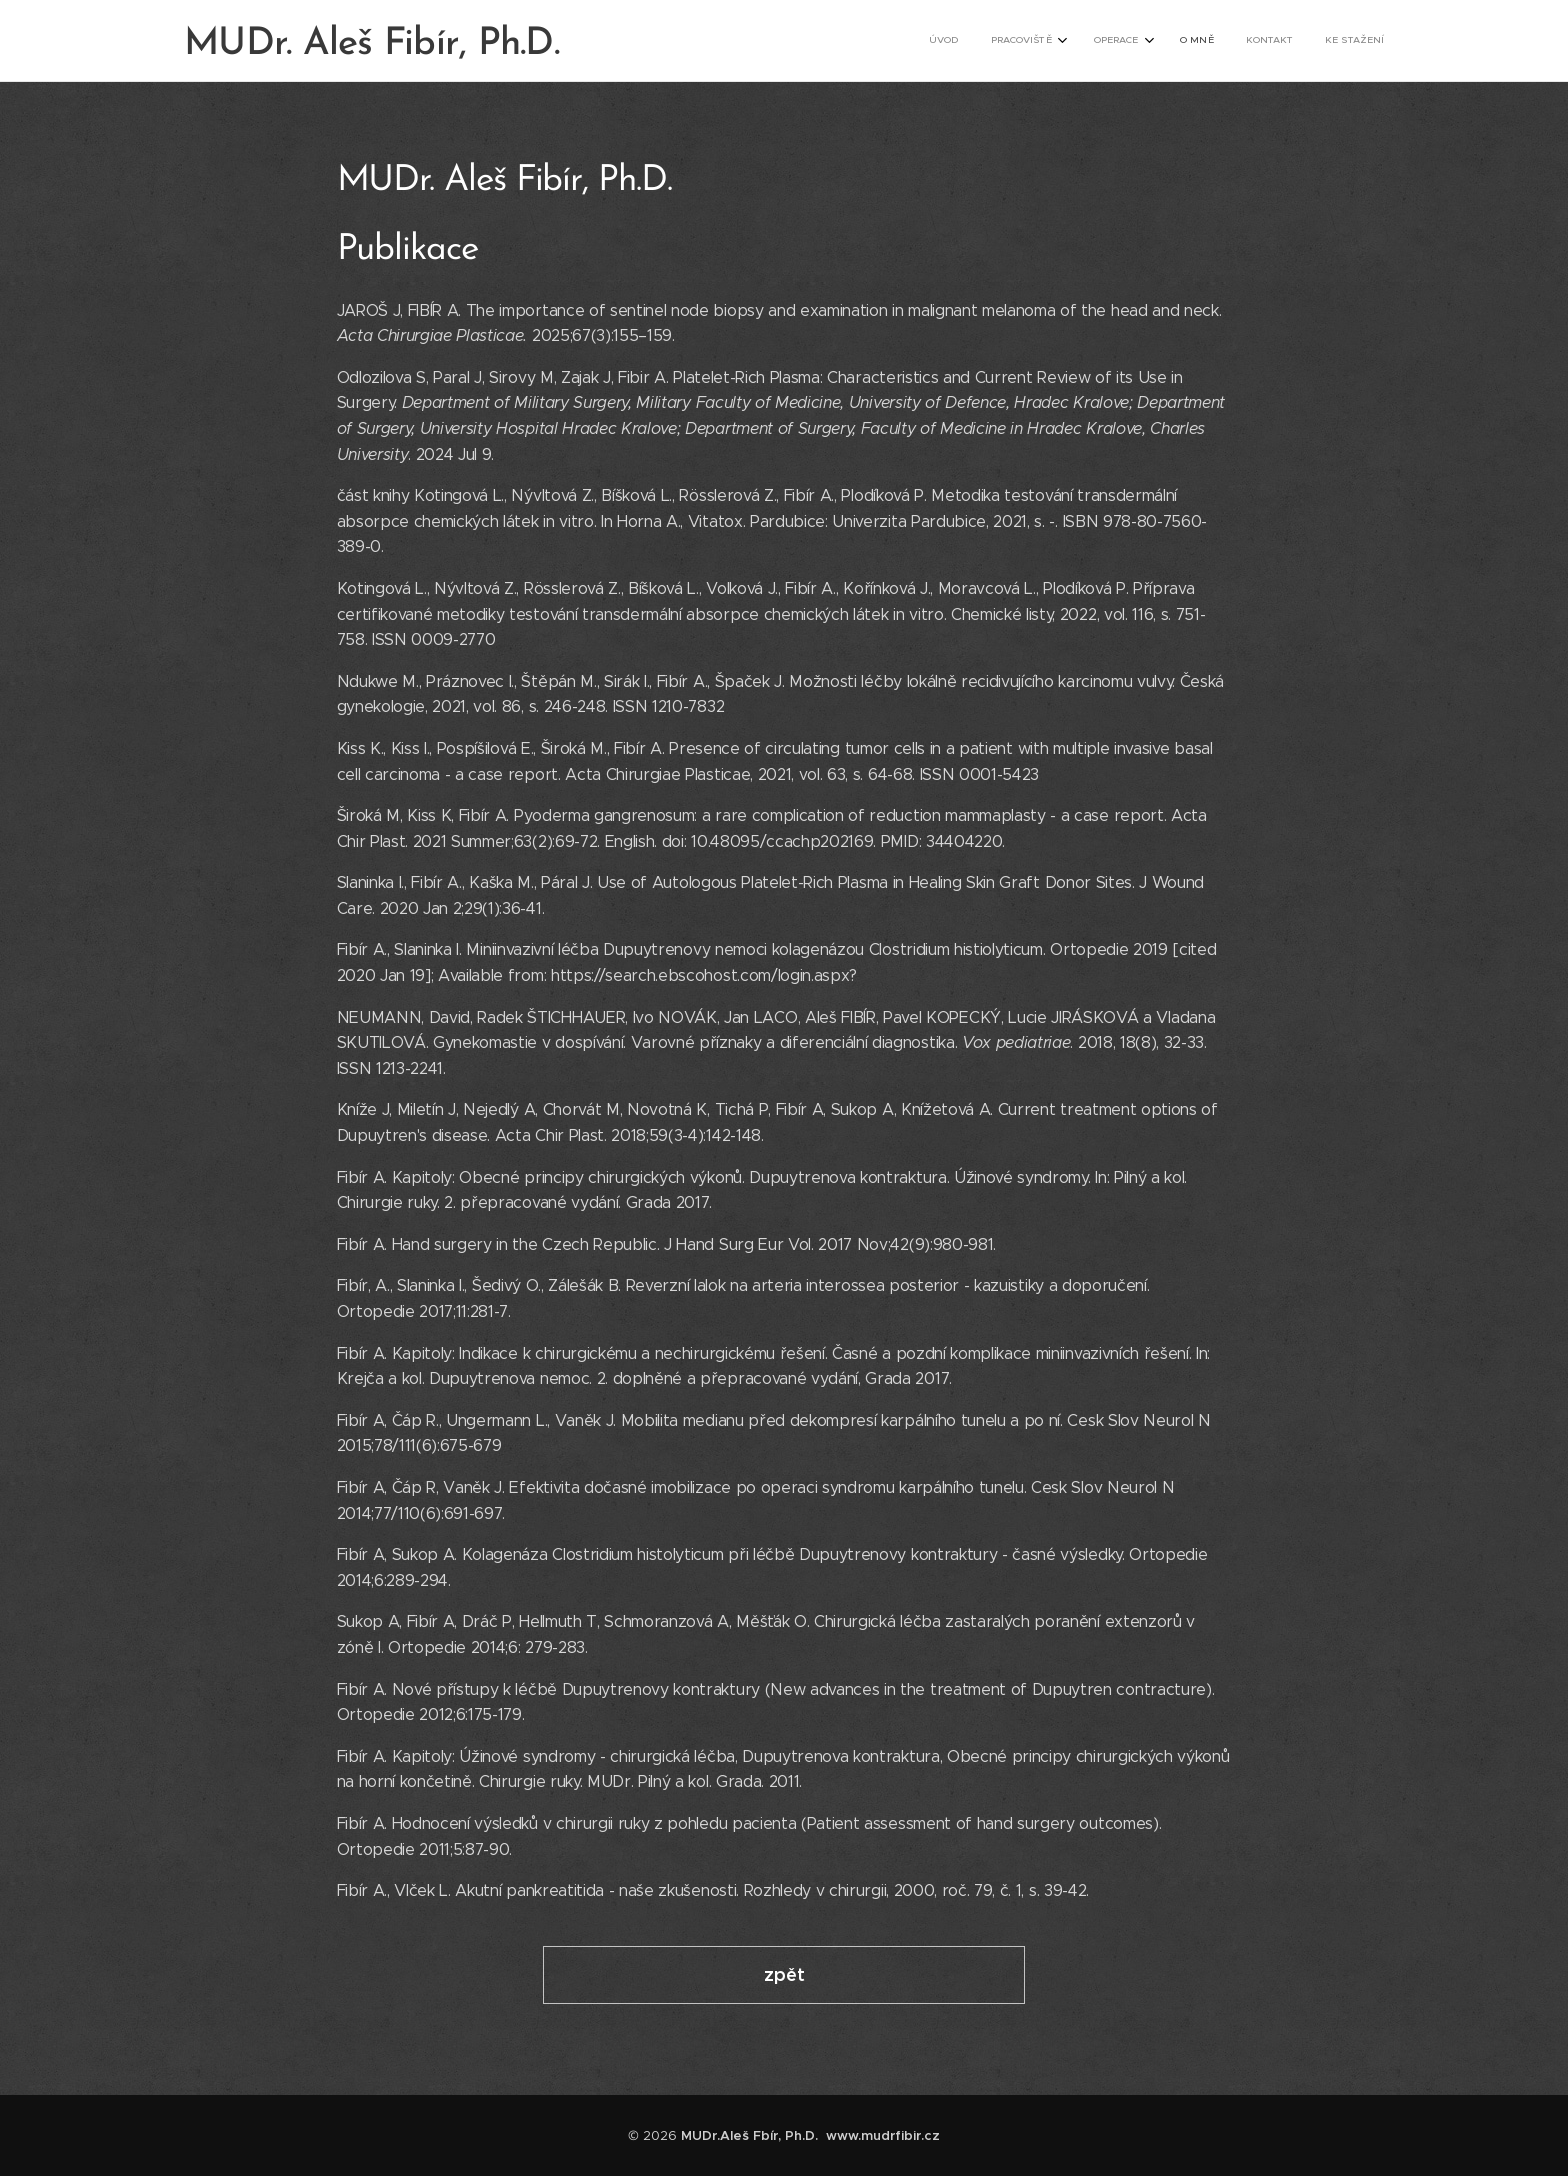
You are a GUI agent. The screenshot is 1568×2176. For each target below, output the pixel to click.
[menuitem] (1209, 41)
